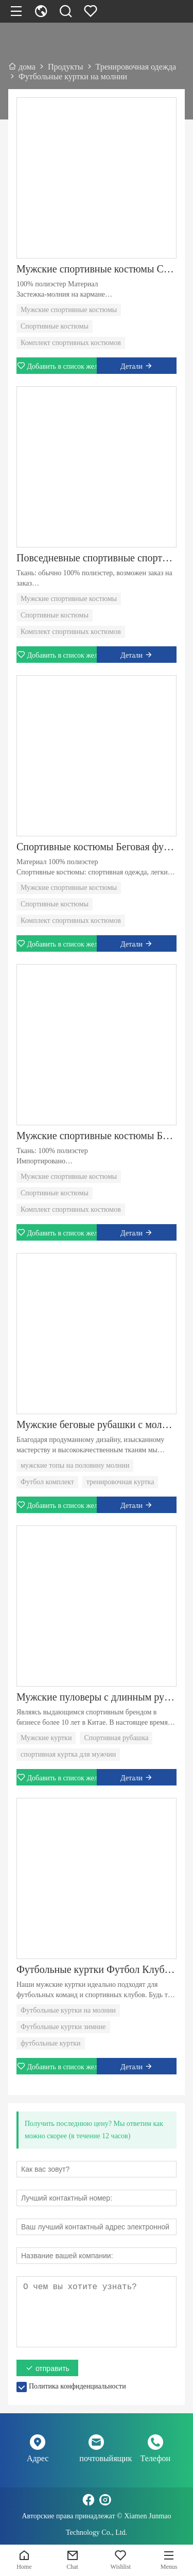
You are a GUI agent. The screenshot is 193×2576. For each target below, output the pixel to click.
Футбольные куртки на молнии (68, 2010)
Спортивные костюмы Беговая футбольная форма (96, 846)
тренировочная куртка (120, 1482)
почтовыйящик (96, 2458)
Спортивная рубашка (116, 1738)
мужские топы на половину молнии (75, 1465)
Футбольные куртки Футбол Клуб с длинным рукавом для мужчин (96, 1969)
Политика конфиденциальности (77, 2386)
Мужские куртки (46, 1738)
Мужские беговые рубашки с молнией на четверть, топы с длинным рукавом (96, 1424)
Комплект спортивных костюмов (71, 343)
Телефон (155, 2458)
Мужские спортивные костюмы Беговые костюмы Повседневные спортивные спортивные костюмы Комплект (96, 1135)
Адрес (37, 2458)
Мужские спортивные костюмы (69, 310)
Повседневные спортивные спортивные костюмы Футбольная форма (96, 557)
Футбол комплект (47, 1482)
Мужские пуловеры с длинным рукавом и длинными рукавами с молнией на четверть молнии (96, 1697)
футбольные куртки (51, 2043)
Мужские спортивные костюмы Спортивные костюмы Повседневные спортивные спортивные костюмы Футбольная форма (96, 268)
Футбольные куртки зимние (63, 2027)
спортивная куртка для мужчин (68, 1754)
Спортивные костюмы (55, 326)
